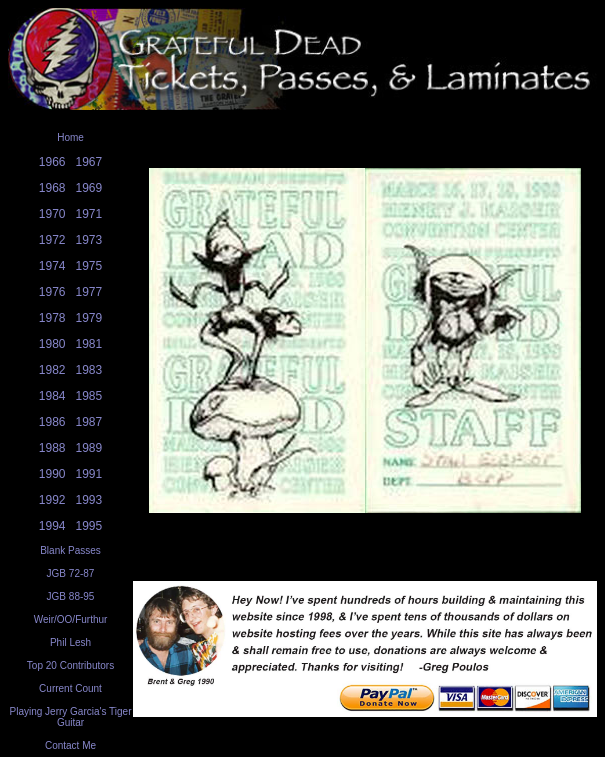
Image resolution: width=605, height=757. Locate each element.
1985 (89, 396)
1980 (52, 344)
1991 (89, 474)
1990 (52, 474)
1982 (52, 370)
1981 (89, 344)
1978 (52, 318)
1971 (89, 214)
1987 (89, 422)
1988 (52, 448)
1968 (52, 188)
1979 (89, 318)
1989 (89, 448)
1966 (52, 162)
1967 (89, 162)
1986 (52, 422)
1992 (52, 500)
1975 (89, 266)
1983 (89, 370)
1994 (52, 526)
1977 (89, 292)
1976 (52, 292)
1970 (52, 214)
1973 (89, 240)
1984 (52, 396)
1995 (89, 526)
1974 (52, 266)
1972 (52, 240)
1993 (89, 500)
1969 (89, 188)
